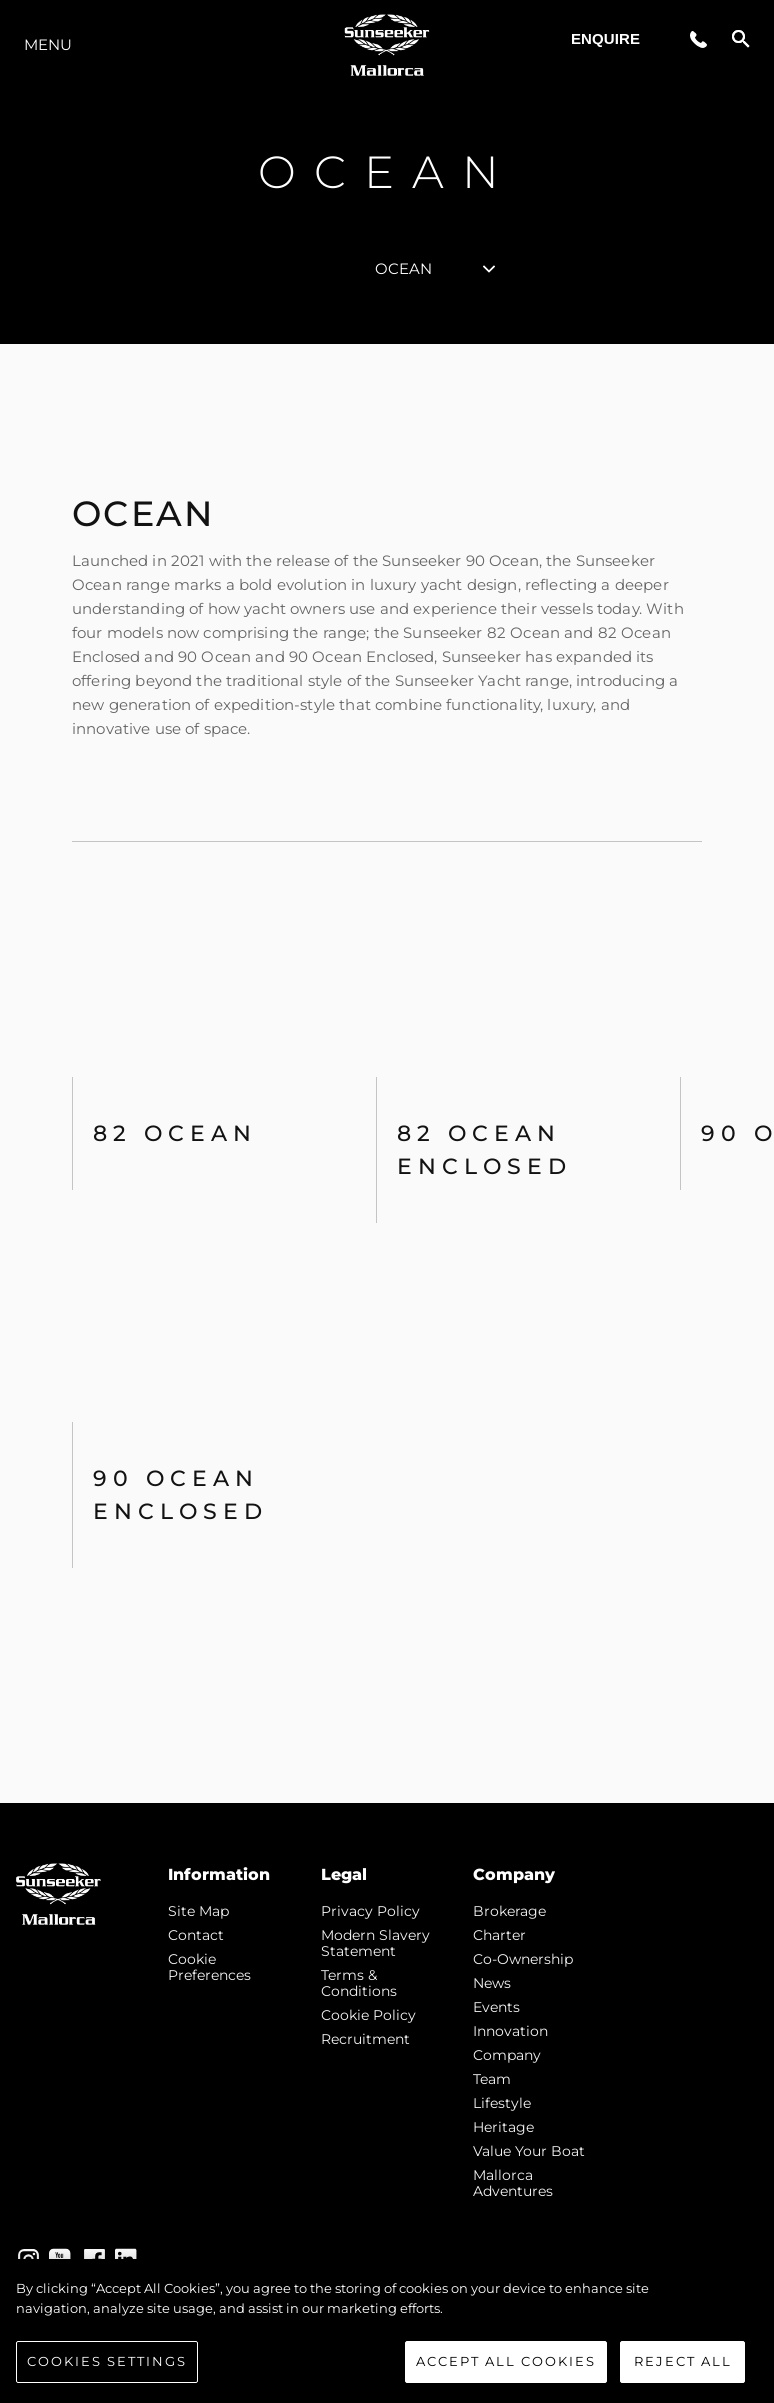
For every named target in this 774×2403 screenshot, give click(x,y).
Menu (48, 44)
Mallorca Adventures (513, 2183)
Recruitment (365, 2039)
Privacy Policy (370, 1911)
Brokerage (509, 1911)
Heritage (503, 2127)
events (496, 2007)
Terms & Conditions (359, 1983)
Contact (196, 1935)
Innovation (510, 2031)
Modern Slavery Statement (375, 1943)
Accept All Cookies (506, 2376)
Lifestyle (502, 2103)
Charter (499, 1935)
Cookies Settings (107, 2376)
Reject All (683, 2376)
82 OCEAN (175, 1133)
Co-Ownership (523, 1959)
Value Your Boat (529, 2151)
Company (507, 2055)
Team (492, 2079)
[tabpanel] (387, 1073)
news (492, 1983)
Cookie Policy (368, 2015)
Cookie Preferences (209, 1967)
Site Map (198, 1911)
